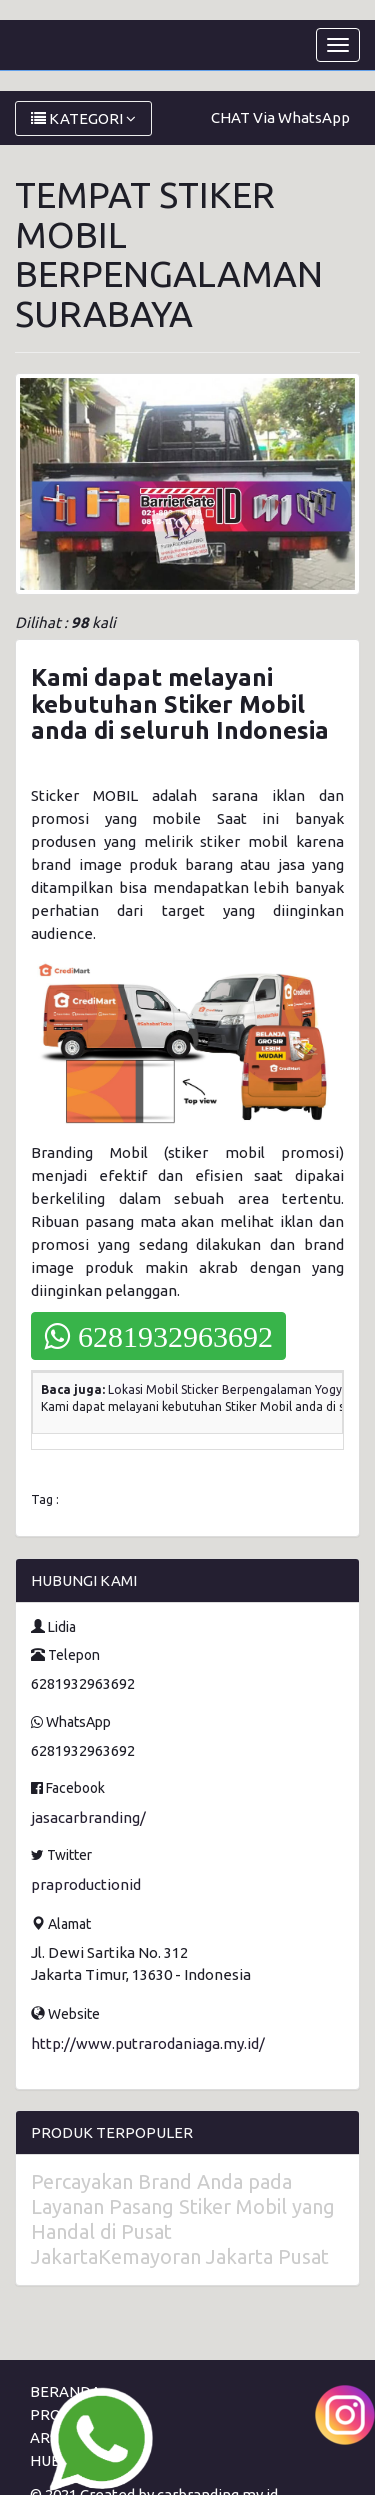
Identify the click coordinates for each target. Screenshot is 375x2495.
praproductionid (86, 1884)
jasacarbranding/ (88, 1817)
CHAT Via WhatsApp (280, 117)
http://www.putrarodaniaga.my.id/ (148, 2043)
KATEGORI (83, 118)
